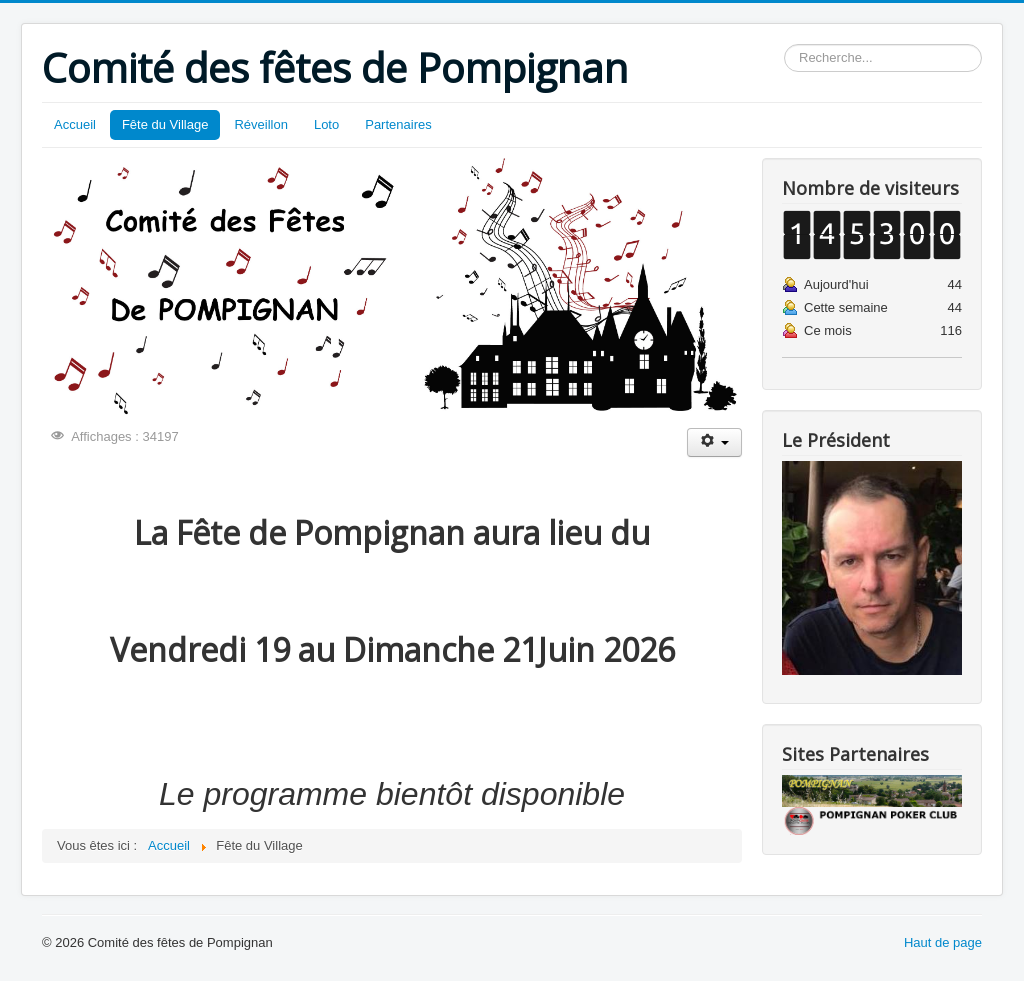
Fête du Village (165, 124)
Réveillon (260, 124)
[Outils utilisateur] (714, 442)
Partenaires (398, 124)
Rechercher (784, 44)
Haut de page (943, 942)
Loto (326, 124)
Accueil (75, 124)
